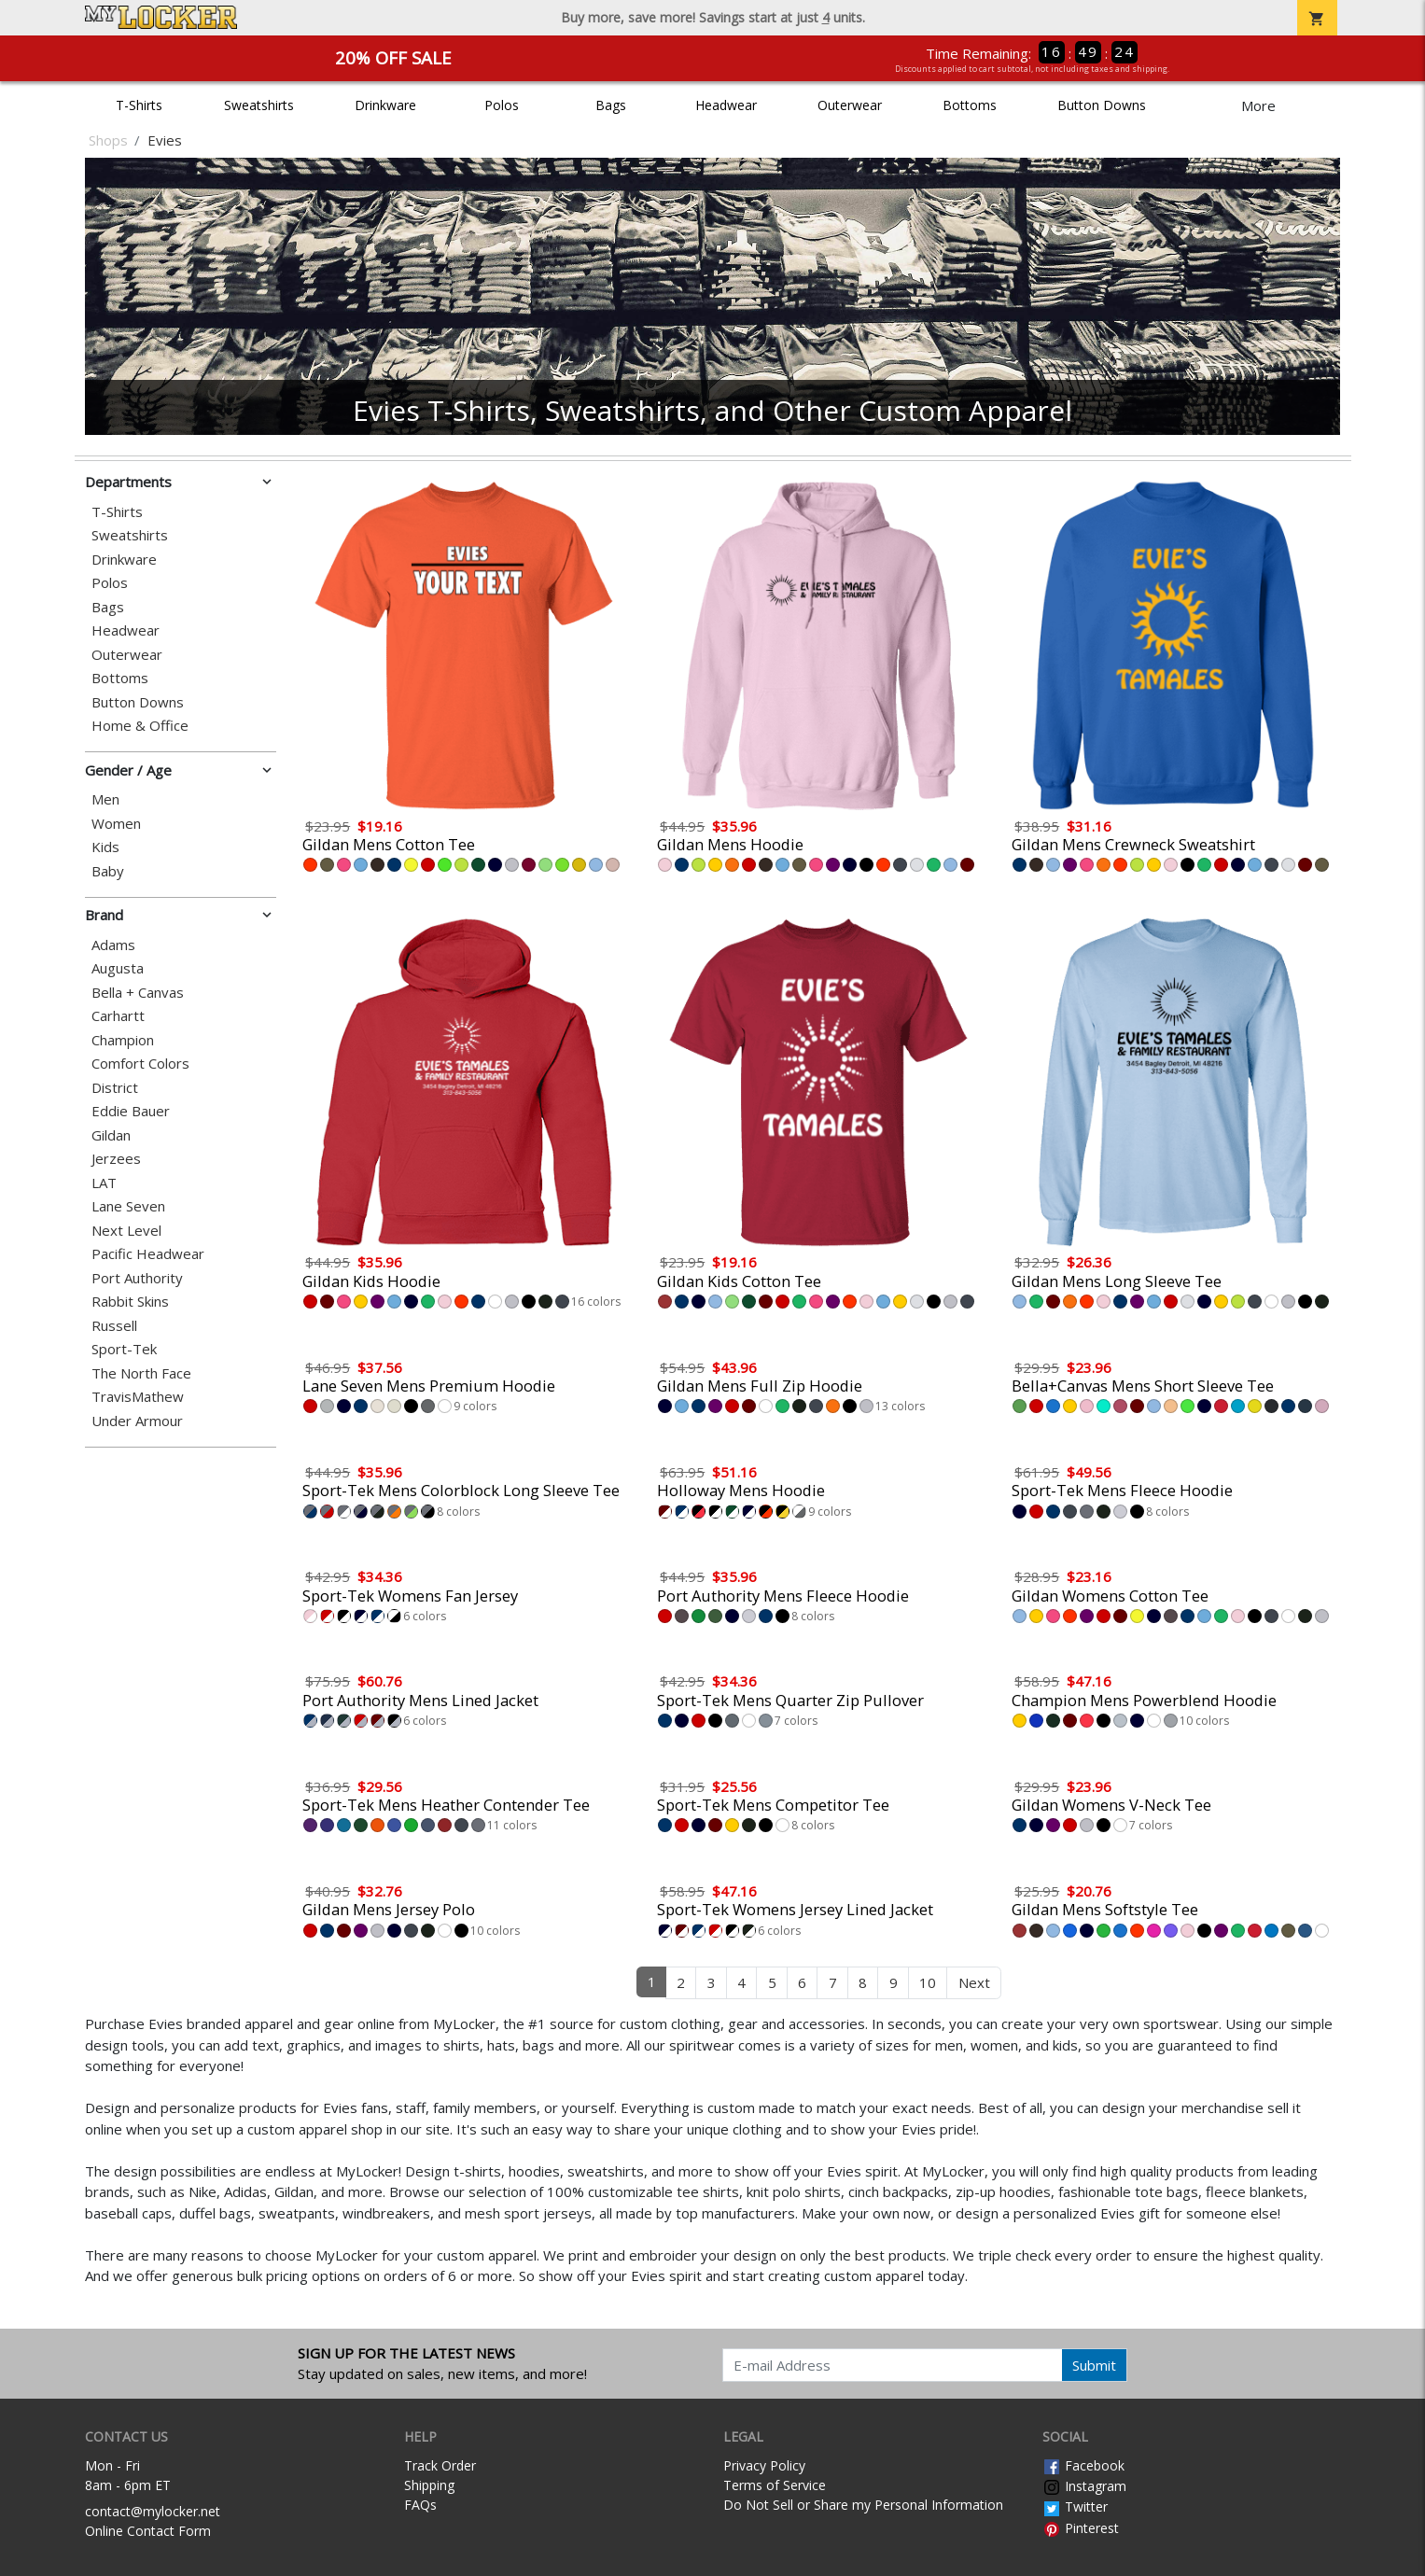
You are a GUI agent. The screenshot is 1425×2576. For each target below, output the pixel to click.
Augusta (117, 968)
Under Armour (137, 1421)
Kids (105, 847)
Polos (501, 105)
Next (974, 1982)
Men (105, 799)
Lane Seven (128, 1206)
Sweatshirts (259, 105)
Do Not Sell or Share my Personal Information (863, 2504)
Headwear (726, 105)
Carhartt (118, 1016)
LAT (104, 1183)
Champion (122, 1040)
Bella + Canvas (137, 993)
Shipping (429, 2485)
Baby (107, 871)
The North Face (141, 1373)
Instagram (1084, 2486)
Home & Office (140, 726)
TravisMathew (137, 1397)
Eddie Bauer (130, 1111)
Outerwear (849, 105)
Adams (113, 945)
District (114, 1088)
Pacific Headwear (147, 1254)
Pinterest (1080, 2528)
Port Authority (137, 1278)
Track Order (440, 2465)
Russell (114, 1326)
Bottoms (970, 105)
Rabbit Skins (130, 1301)
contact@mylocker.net (152, 2511)
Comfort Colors (140, 1063)
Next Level (126, 1231)
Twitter (1075, 2506)
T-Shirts (139, 105)
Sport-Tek (124, 1349)
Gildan (111, 1135)
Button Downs (1101, 105)
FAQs (420, 2504)
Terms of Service (774, 2485)
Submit (1094, 2365)
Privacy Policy (764, 2465)
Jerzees (116, 1159)
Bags (610, 105)
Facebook (1083, 2465)
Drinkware (385, 105)
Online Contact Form (148, 2531)
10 (927, 1982)
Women (116, 824)
